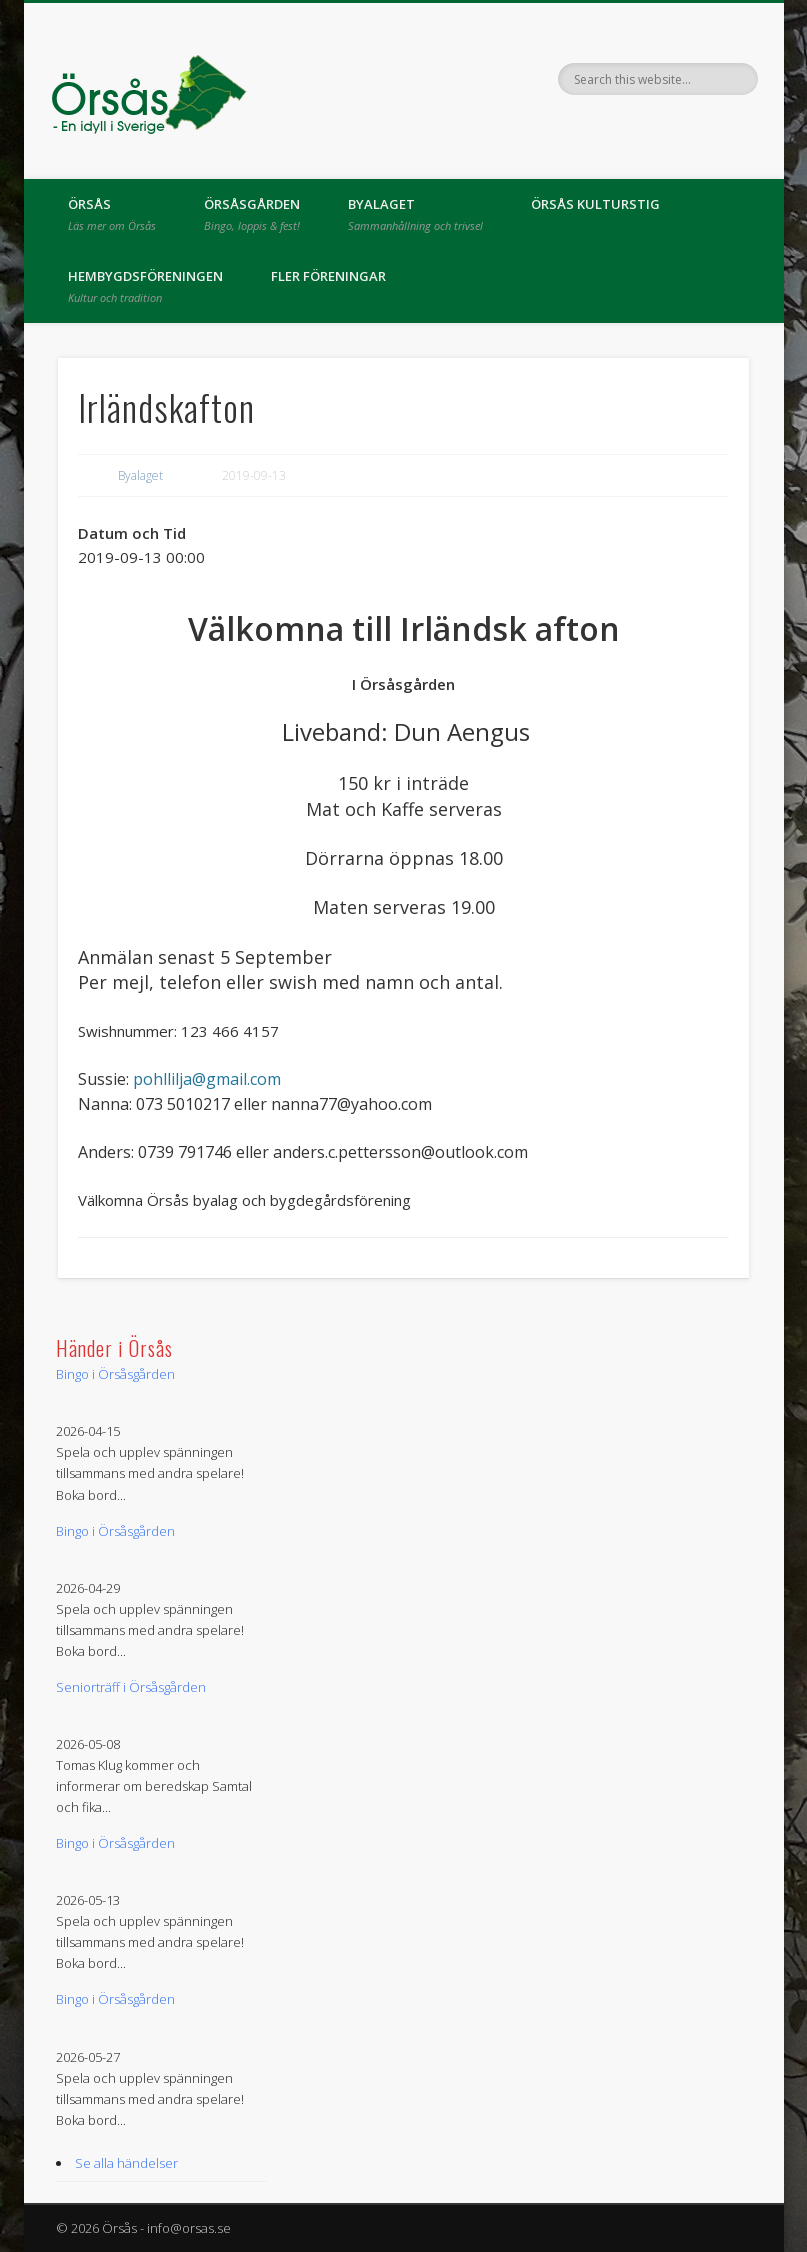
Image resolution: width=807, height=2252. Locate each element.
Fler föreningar (328, 276)
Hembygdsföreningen (145, 286)
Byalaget (415, 214)
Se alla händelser (126, 2163)
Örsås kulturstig (595, 204)
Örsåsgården (252, 214)
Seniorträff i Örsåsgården (131, 1687)
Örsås (112, 214)
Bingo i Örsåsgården (115, 1374)
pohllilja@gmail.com (207, 1079)
